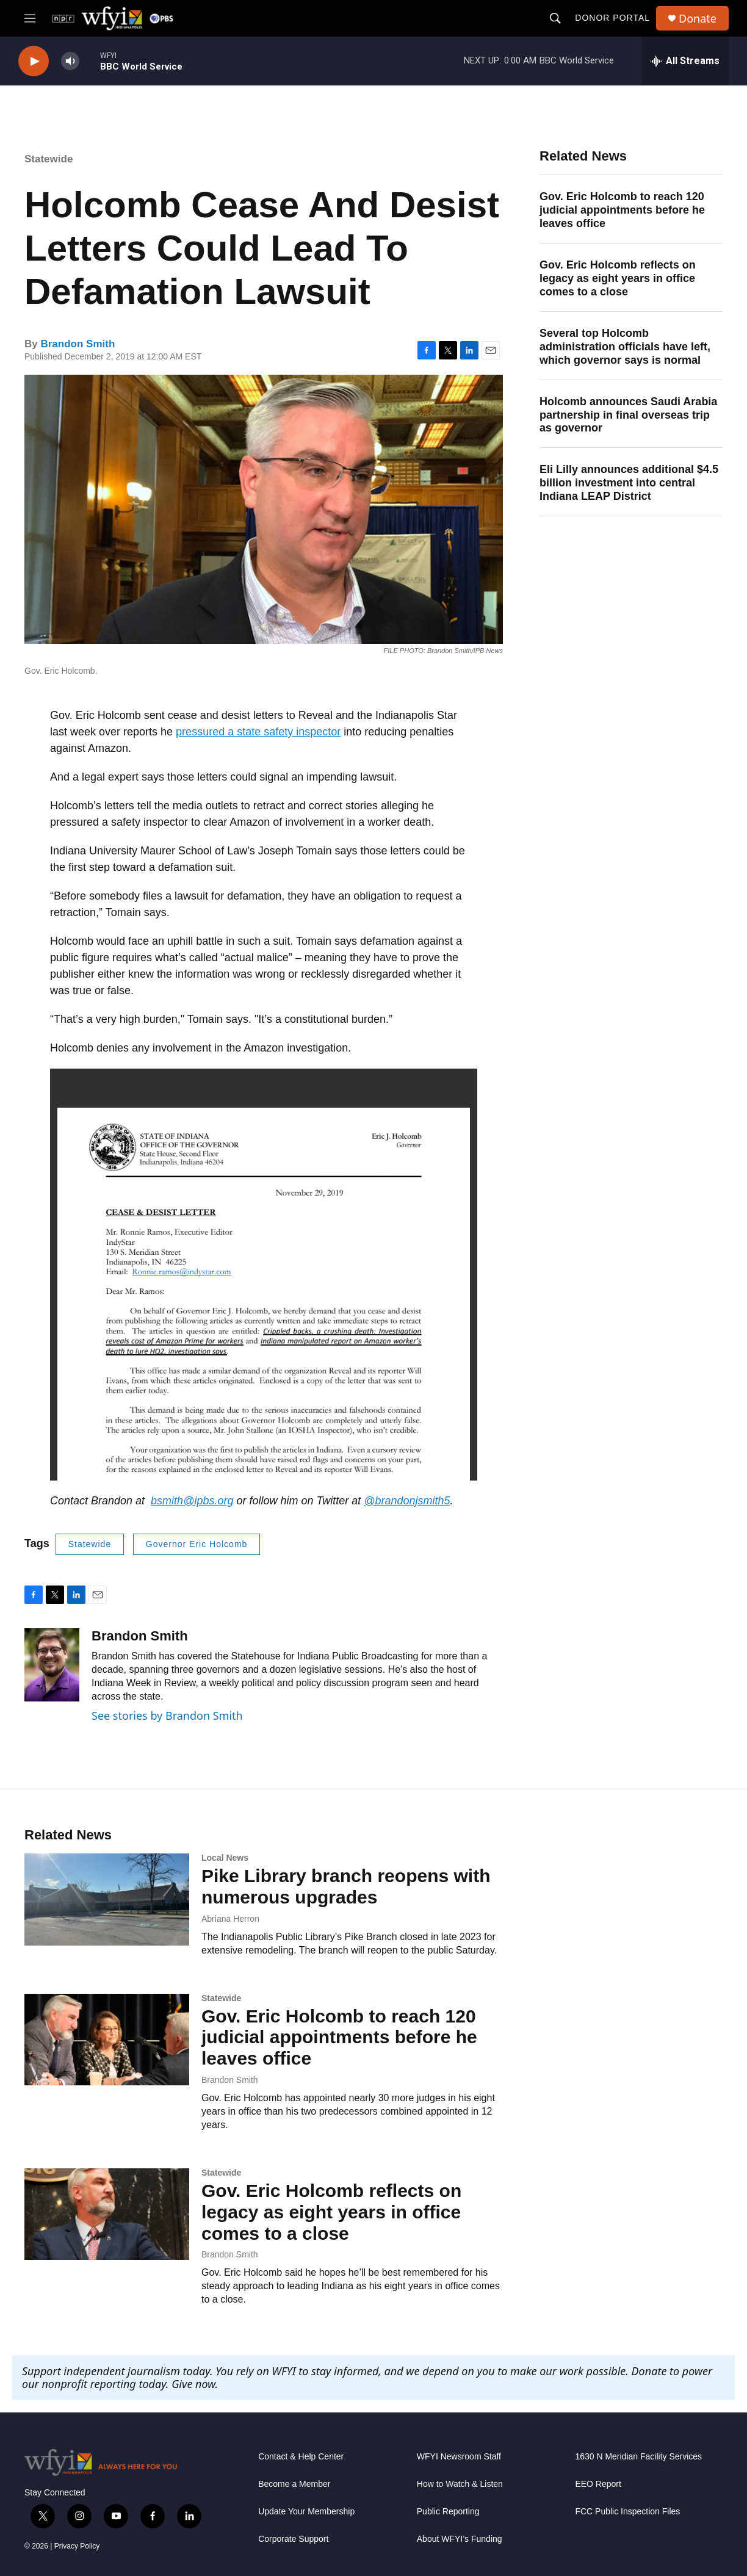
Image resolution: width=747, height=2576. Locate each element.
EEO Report (598, 2484)
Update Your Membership (306, 2511)
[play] (33, 61)
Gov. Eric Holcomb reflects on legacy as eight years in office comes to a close (618, 278)
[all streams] (685, 61)
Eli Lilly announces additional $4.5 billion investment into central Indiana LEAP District (629, 482)
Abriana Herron (230, 1919)
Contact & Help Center (301, 2456)
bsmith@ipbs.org (192, 1501)
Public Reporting (448, 2511)
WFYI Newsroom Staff (459, 2456)
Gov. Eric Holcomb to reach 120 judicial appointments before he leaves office (622, 209)
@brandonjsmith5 (407, 1501)
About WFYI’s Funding (459, 2539)
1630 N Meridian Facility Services (638, 2456)
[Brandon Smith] (51, 1664)
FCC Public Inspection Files (627, 2511)
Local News (224, 1858)
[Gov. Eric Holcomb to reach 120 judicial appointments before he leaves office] (106, 2039)
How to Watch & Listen (460, 2484)
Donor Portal (612, 18)
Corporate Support (293, 2539)
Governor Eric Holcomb (197, 1544)
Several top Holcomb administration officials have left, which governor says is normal (625, 346)
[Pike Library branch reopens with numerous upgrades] (106, 1899)
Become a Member (294, 2484)
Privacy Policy (77, 2546)
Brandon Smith (77, 344)
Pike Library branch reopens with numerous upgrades (345, 1886)
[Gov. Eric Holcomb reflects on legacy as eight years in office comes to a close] (106, 2214)
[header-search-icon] (555, 18)
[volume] (70, 61)
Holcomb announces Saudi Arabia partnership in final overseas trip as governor (628, 415)
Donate (697, 18)
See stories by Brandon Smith (167, 1715)
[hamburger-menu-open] (30, 18)
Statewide (48, 159)
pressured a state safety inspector (258, 732)
